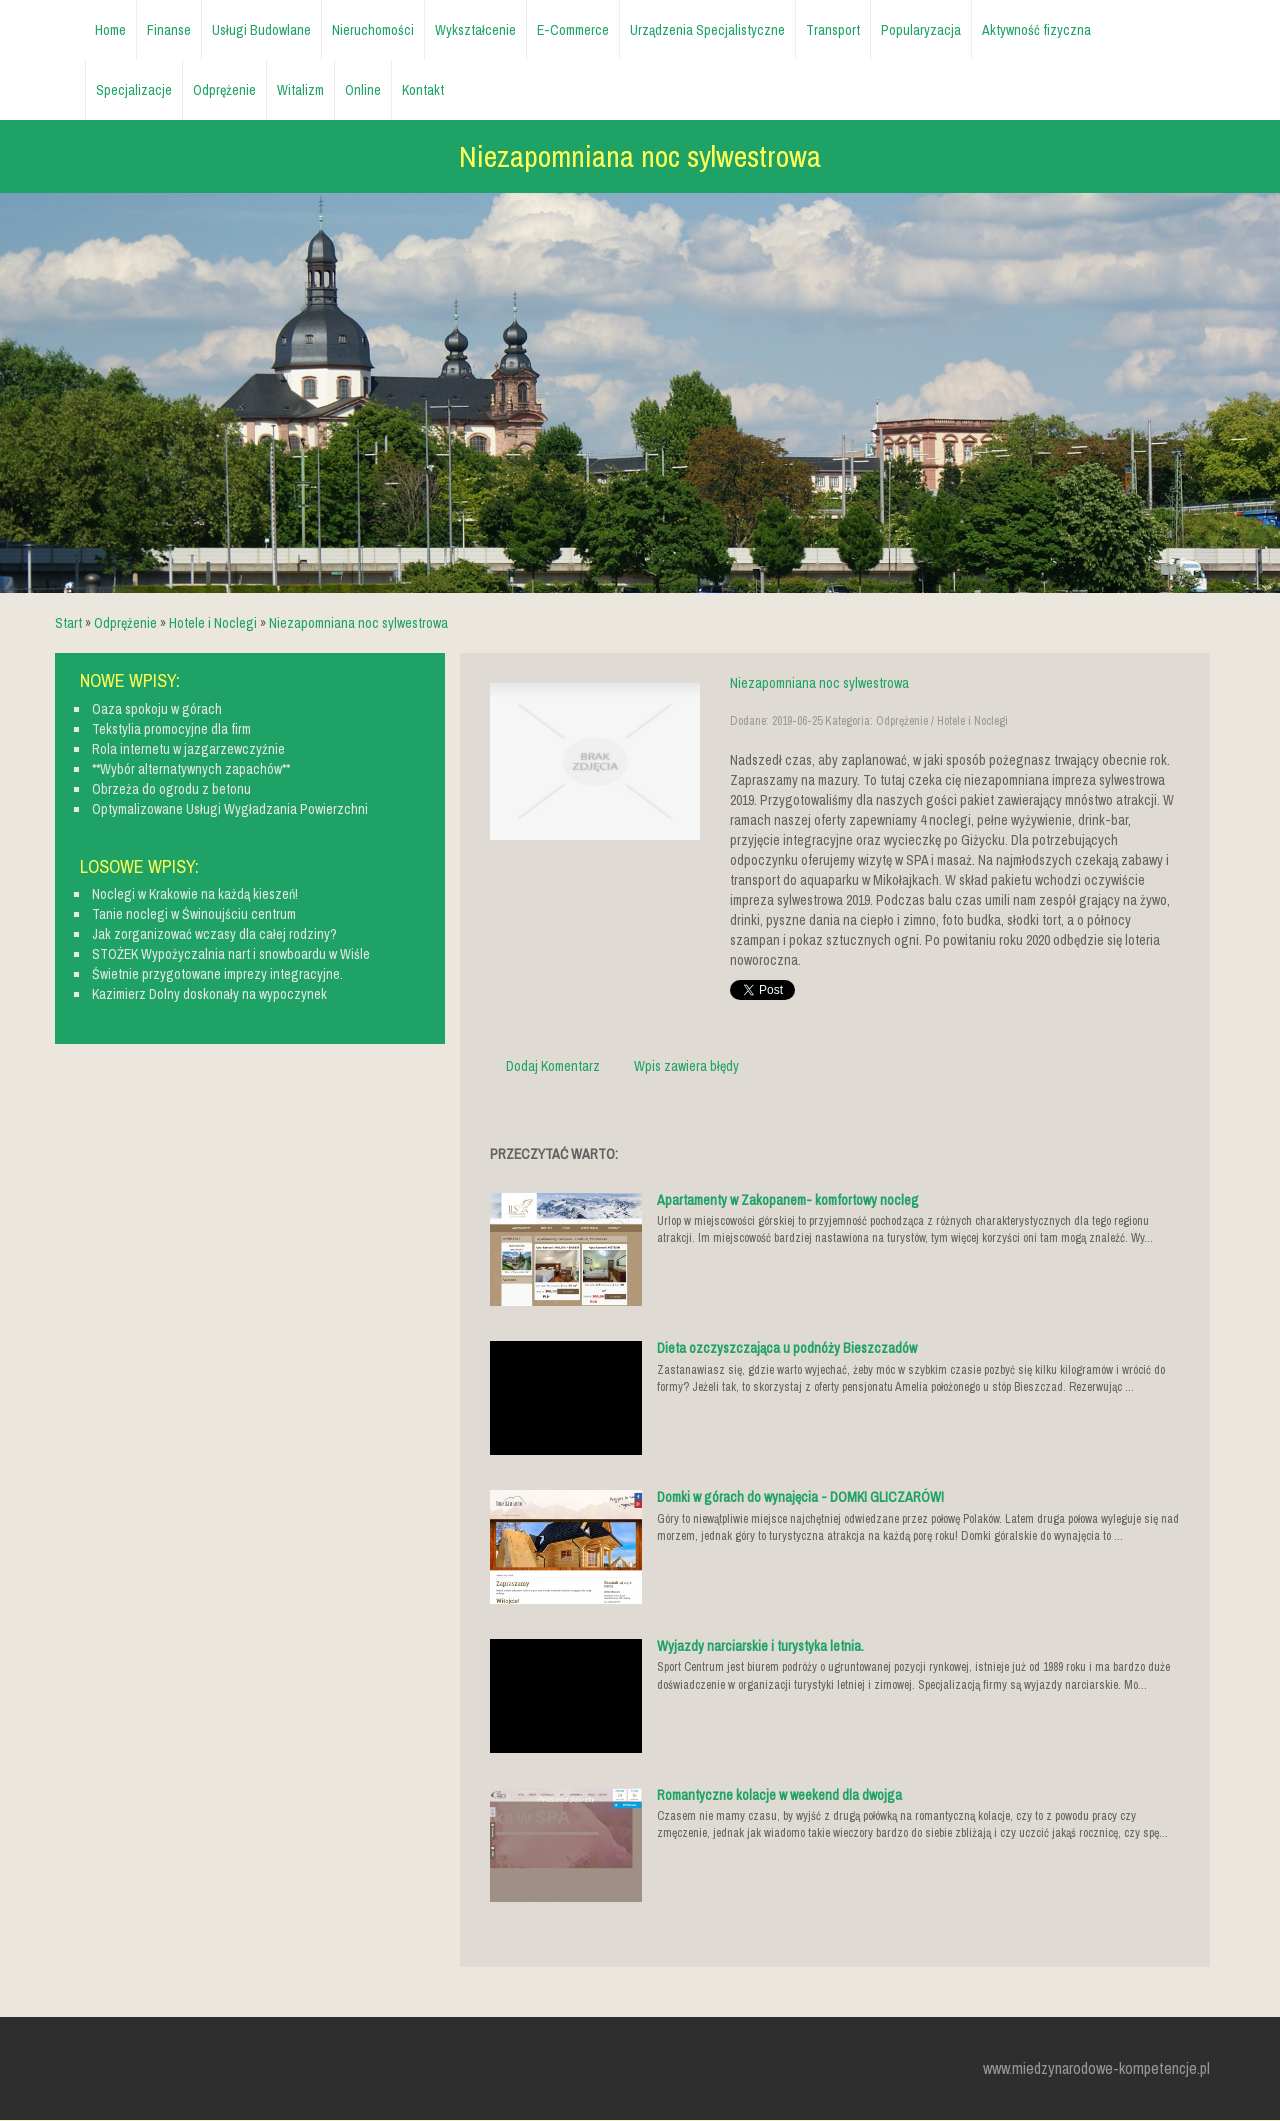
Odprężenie (125, 623)
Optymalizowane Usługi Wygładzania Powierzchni (230, 809)
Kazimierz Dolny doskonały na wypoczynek (209, 994)
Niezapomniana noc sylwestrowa (358, 623)
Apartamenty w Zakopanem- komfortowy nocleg (788, 1200)
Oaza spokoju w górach (157, 709)
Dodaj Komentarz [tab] (553, 1066)
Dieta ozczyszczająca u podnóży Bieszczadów (787, 1348)
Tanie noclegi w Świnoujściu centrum (194, 914)
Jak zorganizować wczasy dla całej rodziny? (214, 934)
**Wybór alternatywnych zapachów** (191, 769)
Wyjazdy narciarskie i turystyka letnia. (760, 1646)
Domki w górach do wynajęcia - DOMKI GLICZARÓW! (800, 1497)
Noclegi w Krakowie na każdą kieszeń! (195, 894)
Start (68, 623)
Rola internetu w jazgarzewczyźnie (188, 749)
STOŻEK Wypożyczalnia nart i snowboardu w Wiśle (231, 954)
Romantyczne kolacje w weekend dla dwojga (779, 1795)
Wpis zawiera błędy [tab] (686, 1066)
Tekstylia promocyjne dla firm (171, 729)
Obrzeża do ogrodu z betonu (171, 789)
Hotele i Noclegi (213, 623)
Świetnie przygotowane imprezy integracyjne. (217, 974)
